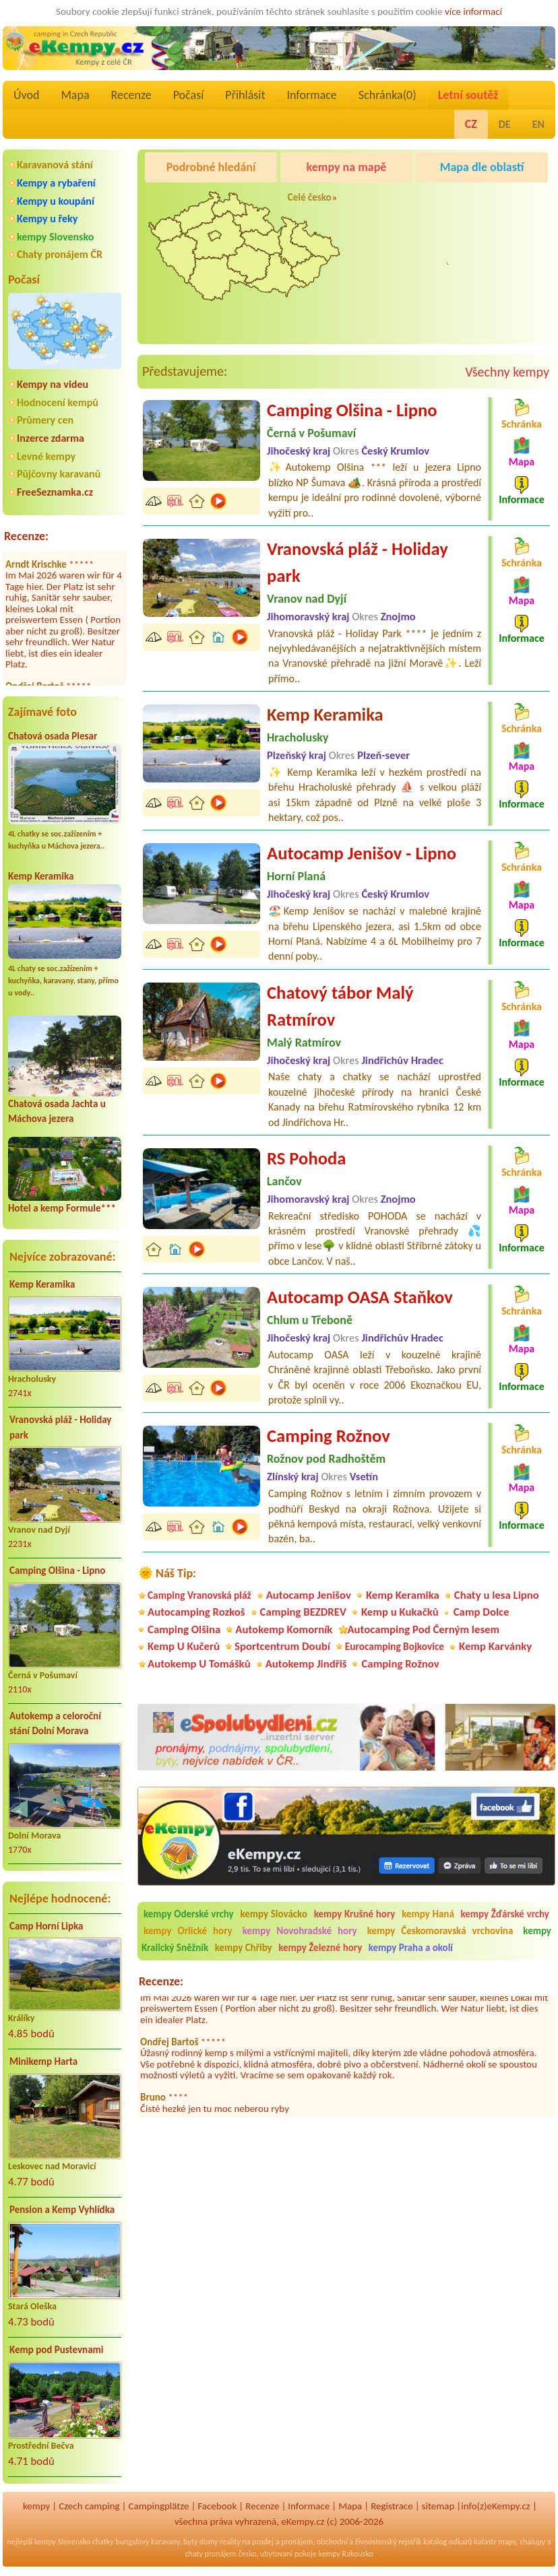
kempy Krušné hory (355, 1914)
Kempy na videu (52, 384)
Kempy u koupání (55, 201)
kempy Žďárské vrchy (505, 1914)
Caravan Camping (454, 201)
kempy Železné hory (320, 1948)
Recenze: (26, 536)
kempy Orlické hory (188, 1931)
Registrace (391, 2506)
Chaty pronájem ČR (59, 254)
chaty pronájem (210, 2553)
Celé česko (310, 197)
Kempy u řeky (47, 218)
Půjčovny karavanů (58, 473)
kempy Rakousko (346, 2553)
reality (230, 2541)
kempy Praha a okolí (411, 1948)
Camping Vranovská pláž (199, 1595)
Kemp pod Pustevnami (56, 2350)
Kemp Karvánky (495, 1646)
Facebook (217, 2506)
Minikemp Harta (43, 2061)
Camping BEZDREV (303, 1612)
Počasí (188, 95)
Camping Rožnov (328, 1436)
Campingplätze (159, 2506)
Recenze (131, 95)
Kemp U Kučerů (184, 1646)
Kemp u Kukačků (400, 1612)
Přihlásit (245, 95)
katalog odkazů (447, 2541)
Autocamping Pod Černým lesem (423, 1629)
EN (538, 124)
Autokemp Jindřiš (306, 1664)
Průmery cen (45, 420)
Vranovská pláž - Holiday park (60, 1427)
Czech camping (89, 2506)
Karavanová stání (55, 164)
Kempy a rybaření (56, 182)
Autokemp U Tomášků (199, 1664)
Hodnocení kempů (57, 402)
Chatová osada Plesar (52, 736)
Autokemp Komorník (283, 1629)
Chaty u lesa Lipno (496, 1595)
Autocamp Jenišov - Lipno (361, 853)
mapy (507, 2541)
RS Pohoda (306, 1158)
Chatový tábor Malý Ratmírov (340, 1006)
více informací (473, 11)
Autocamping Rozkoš (196, 1612)
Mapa (75, 95)
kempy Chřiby (243, 1948)
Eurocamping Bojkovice (394, 1646)
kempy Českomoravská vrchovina (440, 1931)
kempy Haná (428, 1914)
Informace (311, 95)
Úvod (26, 95)
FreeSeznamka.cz (55, 492)
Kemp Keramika (40, 876)
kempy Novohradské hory (300, 1931)
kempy (36, 2506)
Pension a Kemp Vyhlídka (62, 2210)
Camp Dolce (481, 1612)
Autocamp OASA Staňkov (360, 1297)
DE (505, 124)
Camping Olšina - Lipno (57, 1570)
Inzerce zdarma (50, 438)
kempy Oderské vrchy (189, 1914)
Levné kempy (46, 456)
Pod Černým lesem (457, 275)
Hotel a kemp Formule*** (62, 1208)
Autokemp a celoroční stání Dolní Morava (55, 1724)
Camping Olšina (184, 1629)
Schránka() (387, 95)
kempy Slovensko (55, 236)
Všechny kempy (507, 372)
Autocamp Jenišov (308, 1595)
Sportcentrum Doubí (282, 1646)
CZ (471, 124)
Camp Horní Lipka (46, 1926)
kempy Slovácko (273, 1914)
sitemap (438, 2506)
